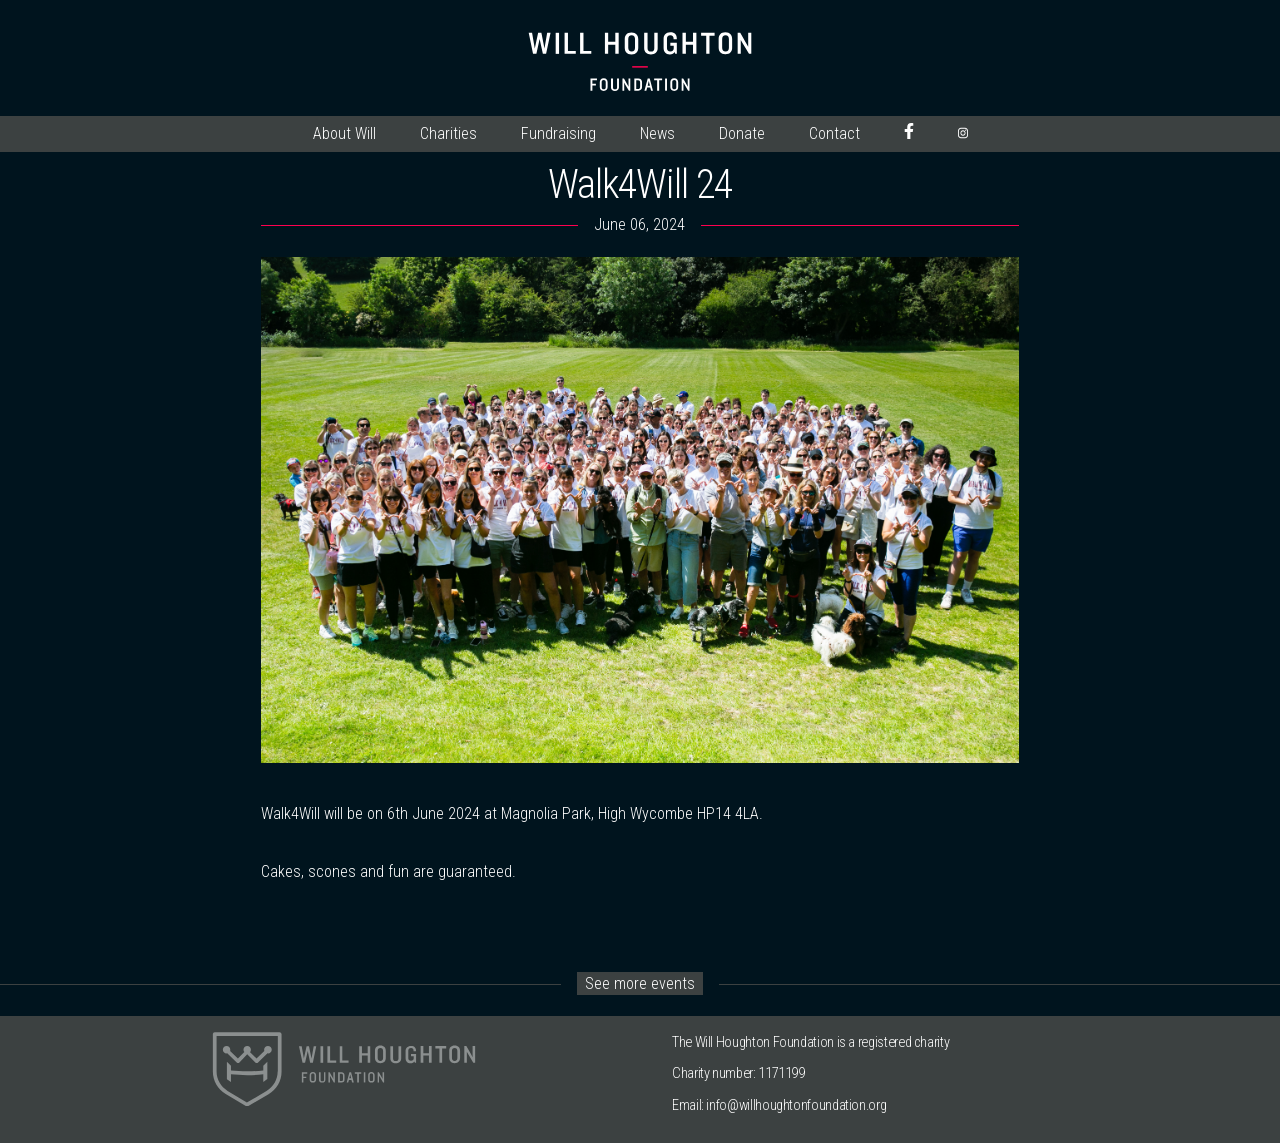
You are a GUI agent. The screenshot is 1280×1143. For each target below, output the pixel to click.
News (657, 133)
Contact (834, 133)
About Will (344, 133)
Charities (448, 133)
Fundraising (558, 133)
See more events (640, 983)
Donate (742, 133)
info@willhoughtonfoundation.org (796, 1105)
